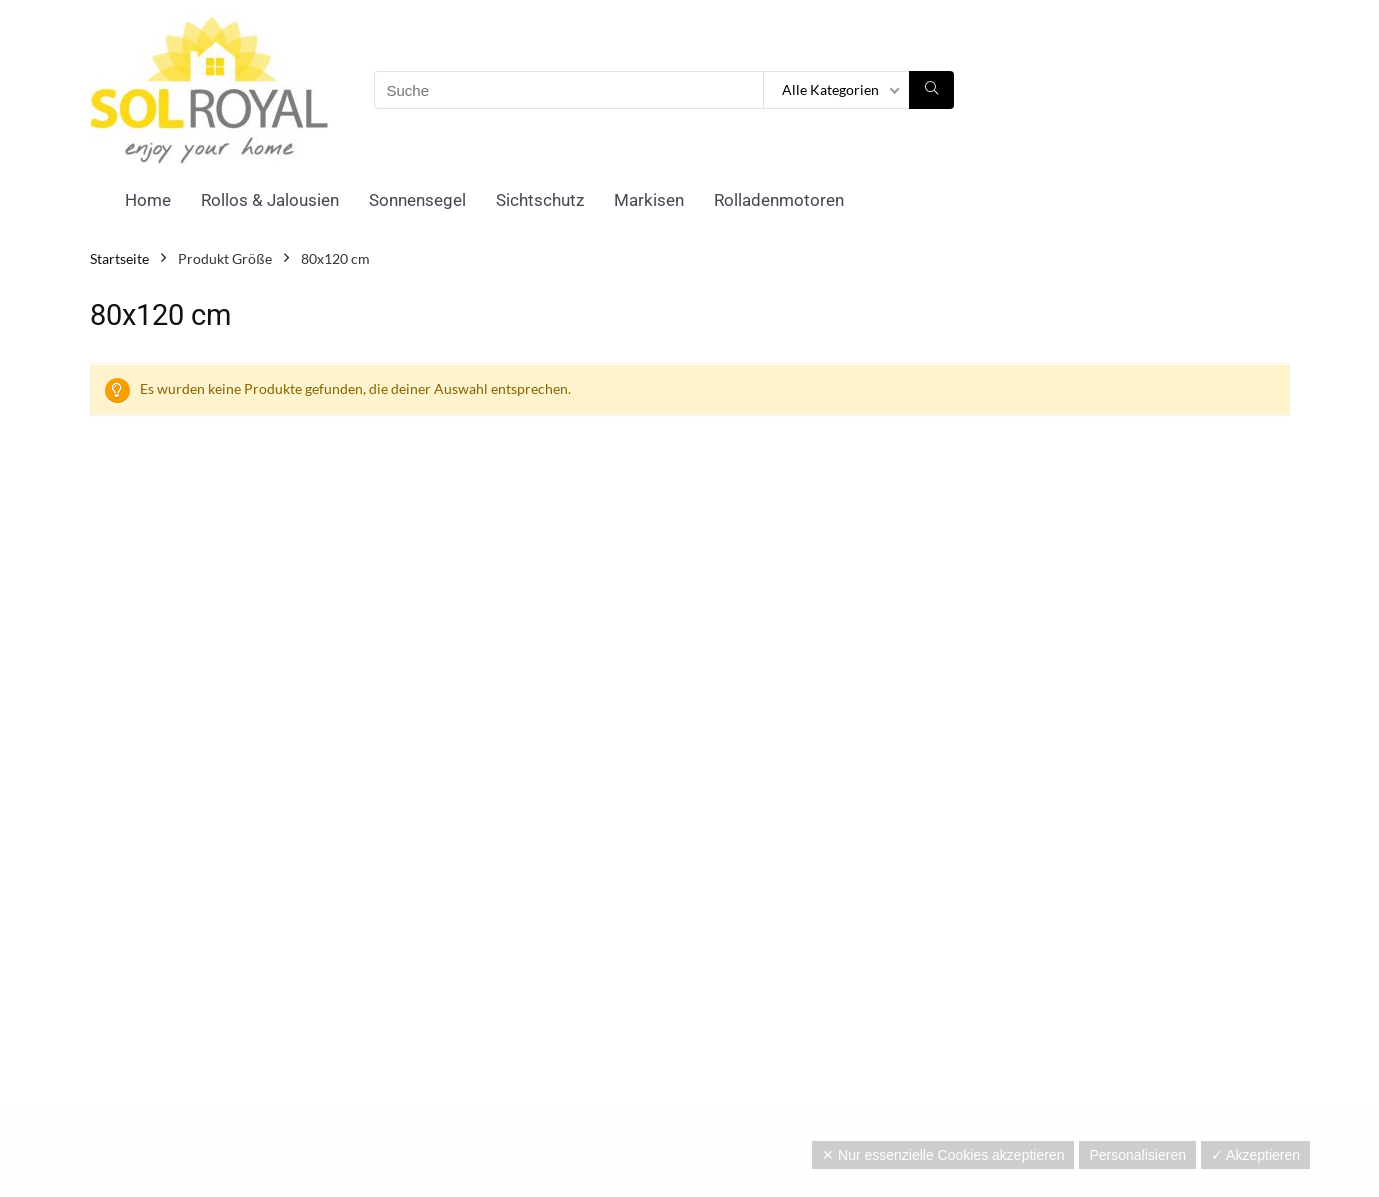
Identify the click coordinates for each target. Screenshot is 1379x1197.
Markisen (649, 200)
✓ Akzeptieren (1255, 1155)
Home (148, 200)
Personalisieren (1137, 1155)
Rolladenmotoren (779, 200)
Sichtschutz (540, 200)
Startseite (119, 258)
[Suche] (931, 90)
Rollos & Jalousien (270, 200)
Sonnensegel (417, 200)
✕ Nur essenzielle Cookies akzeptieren (943, 1155)
